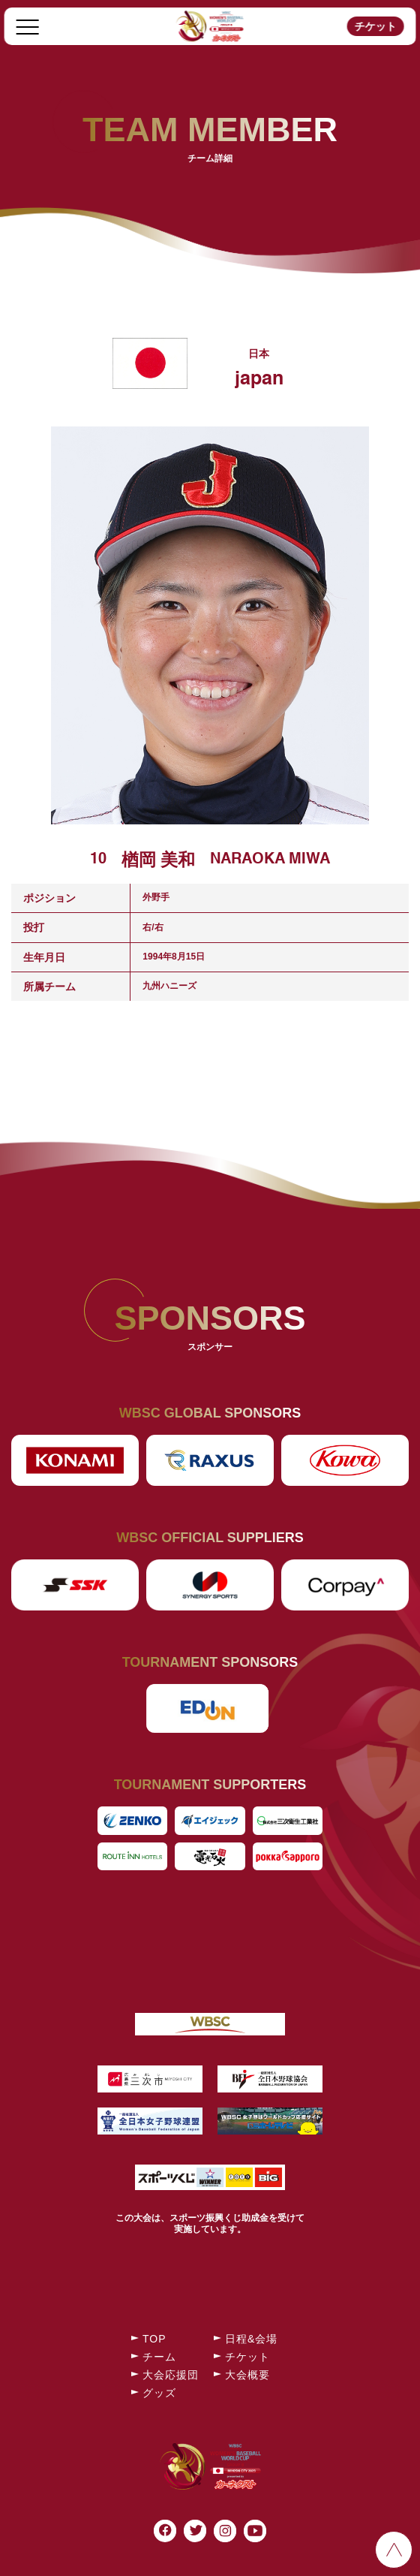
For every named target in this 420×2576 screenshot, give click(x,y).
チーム (159, 2357)
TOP (154, 2339)
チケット (375, 26)
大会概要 (247, 2375)
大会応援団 (170, 2375)
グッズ (159, 2393)
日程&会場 (251, 2339)
